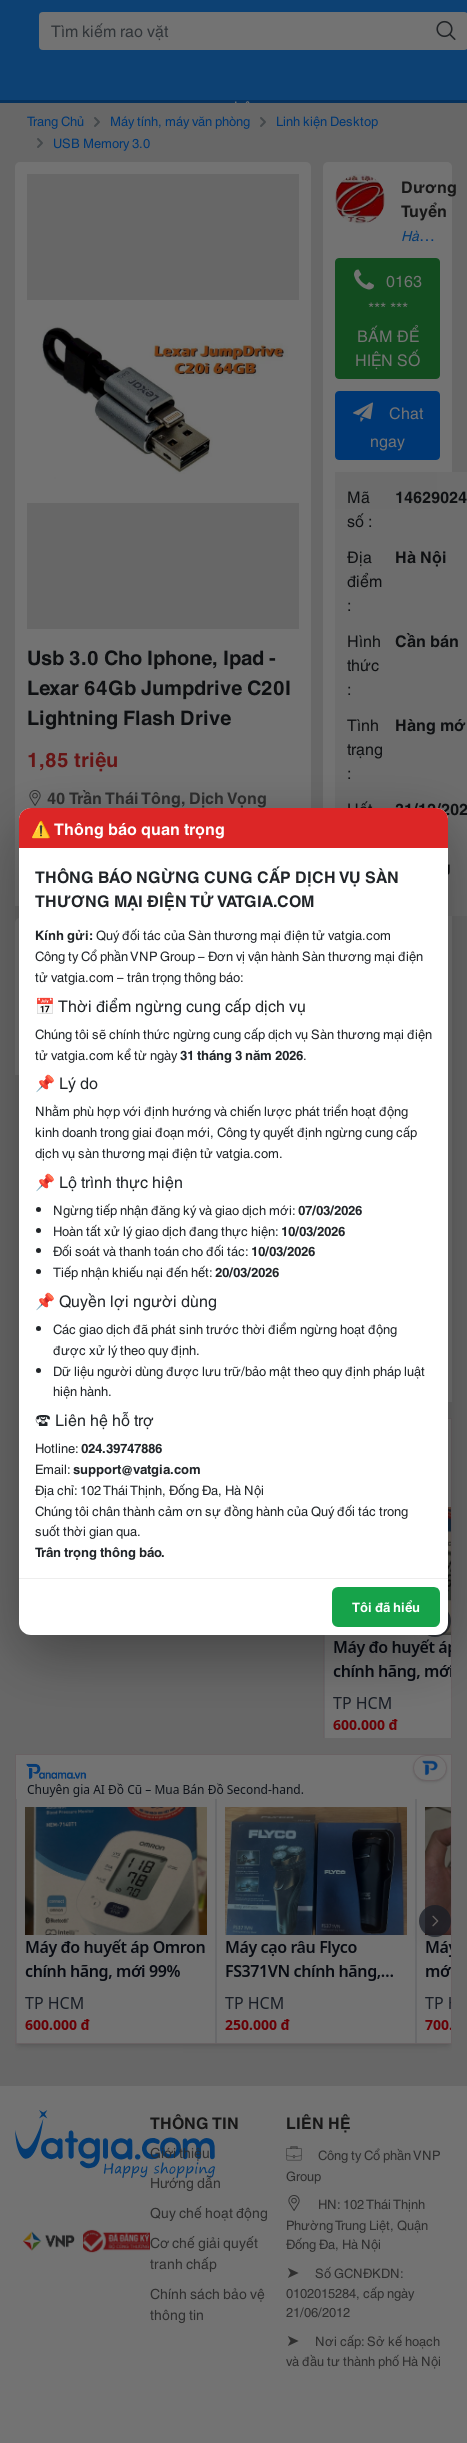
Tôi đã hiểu (386, 1606)
